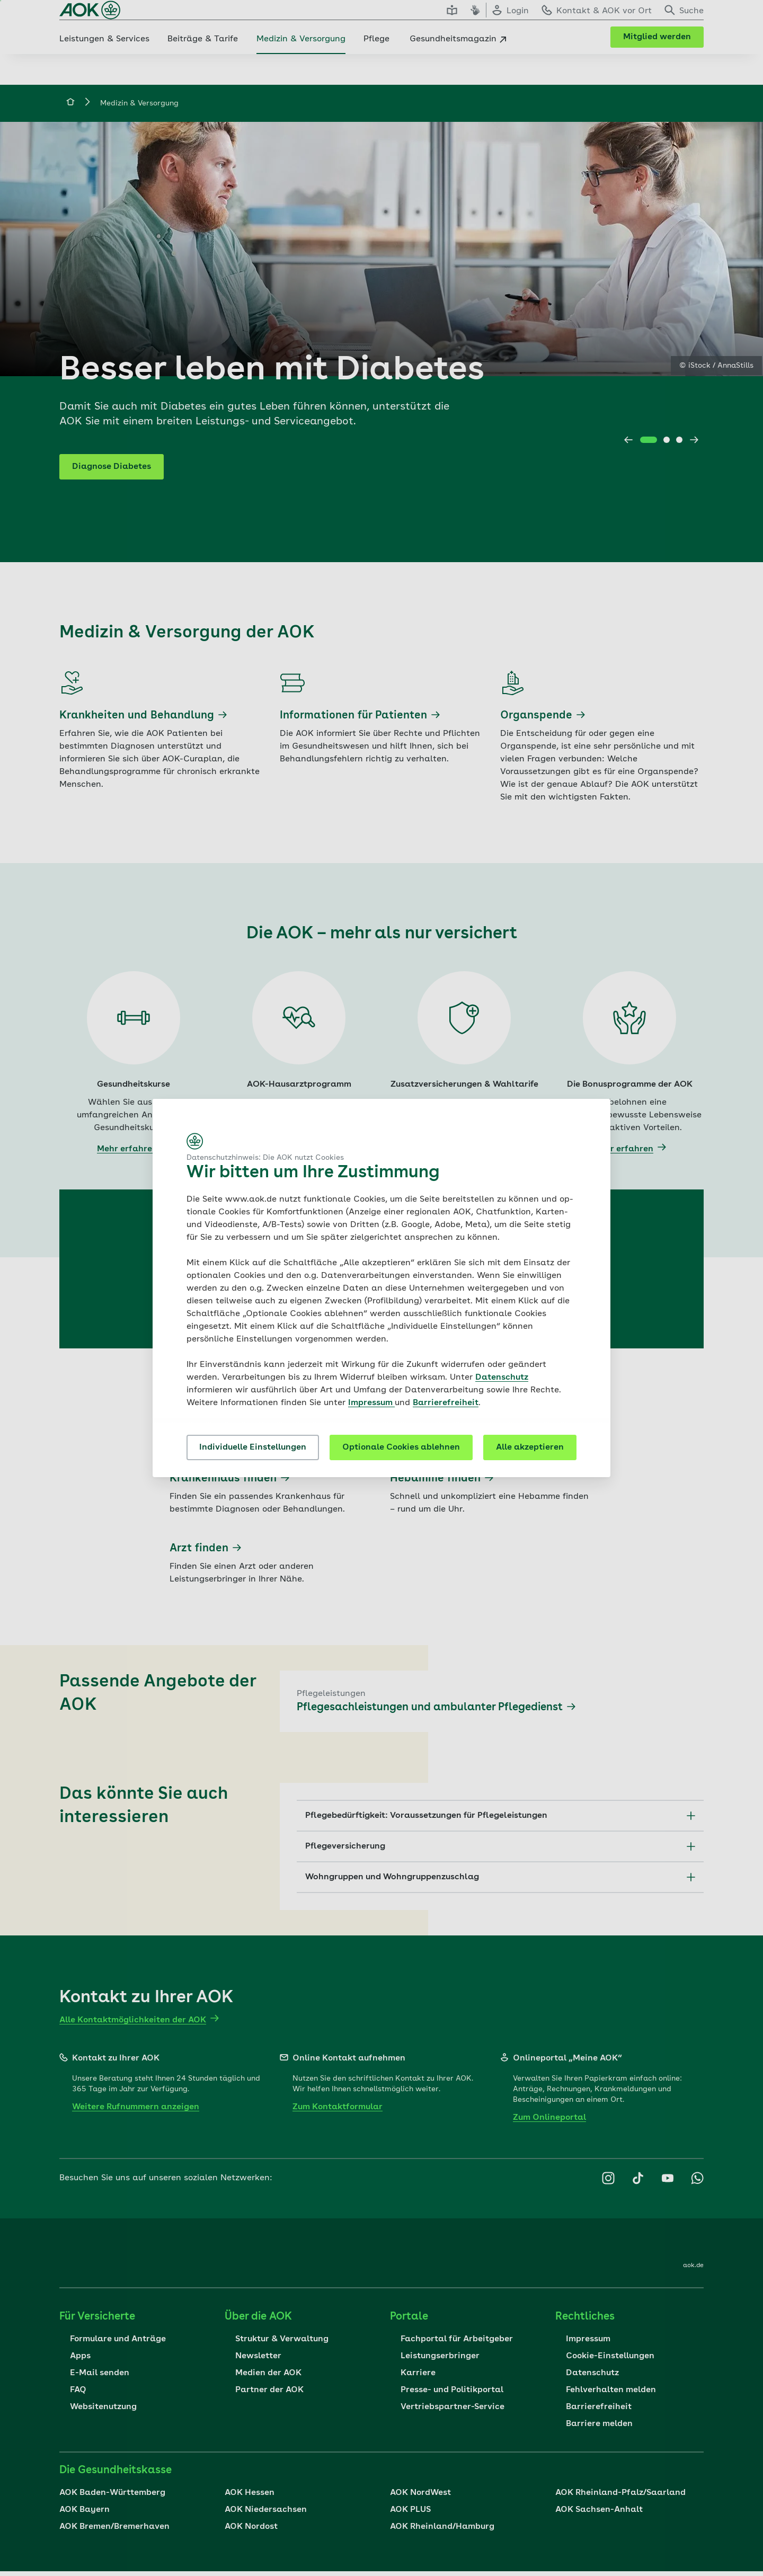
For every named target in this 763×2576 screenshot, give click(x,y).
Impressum (371, 1403)
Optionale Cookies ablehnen (401, 1447)
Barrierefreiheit (445, 1403)
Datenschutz (501, 1377)
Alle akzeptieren (530, 1447)
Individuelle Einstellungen (252, 1447)
